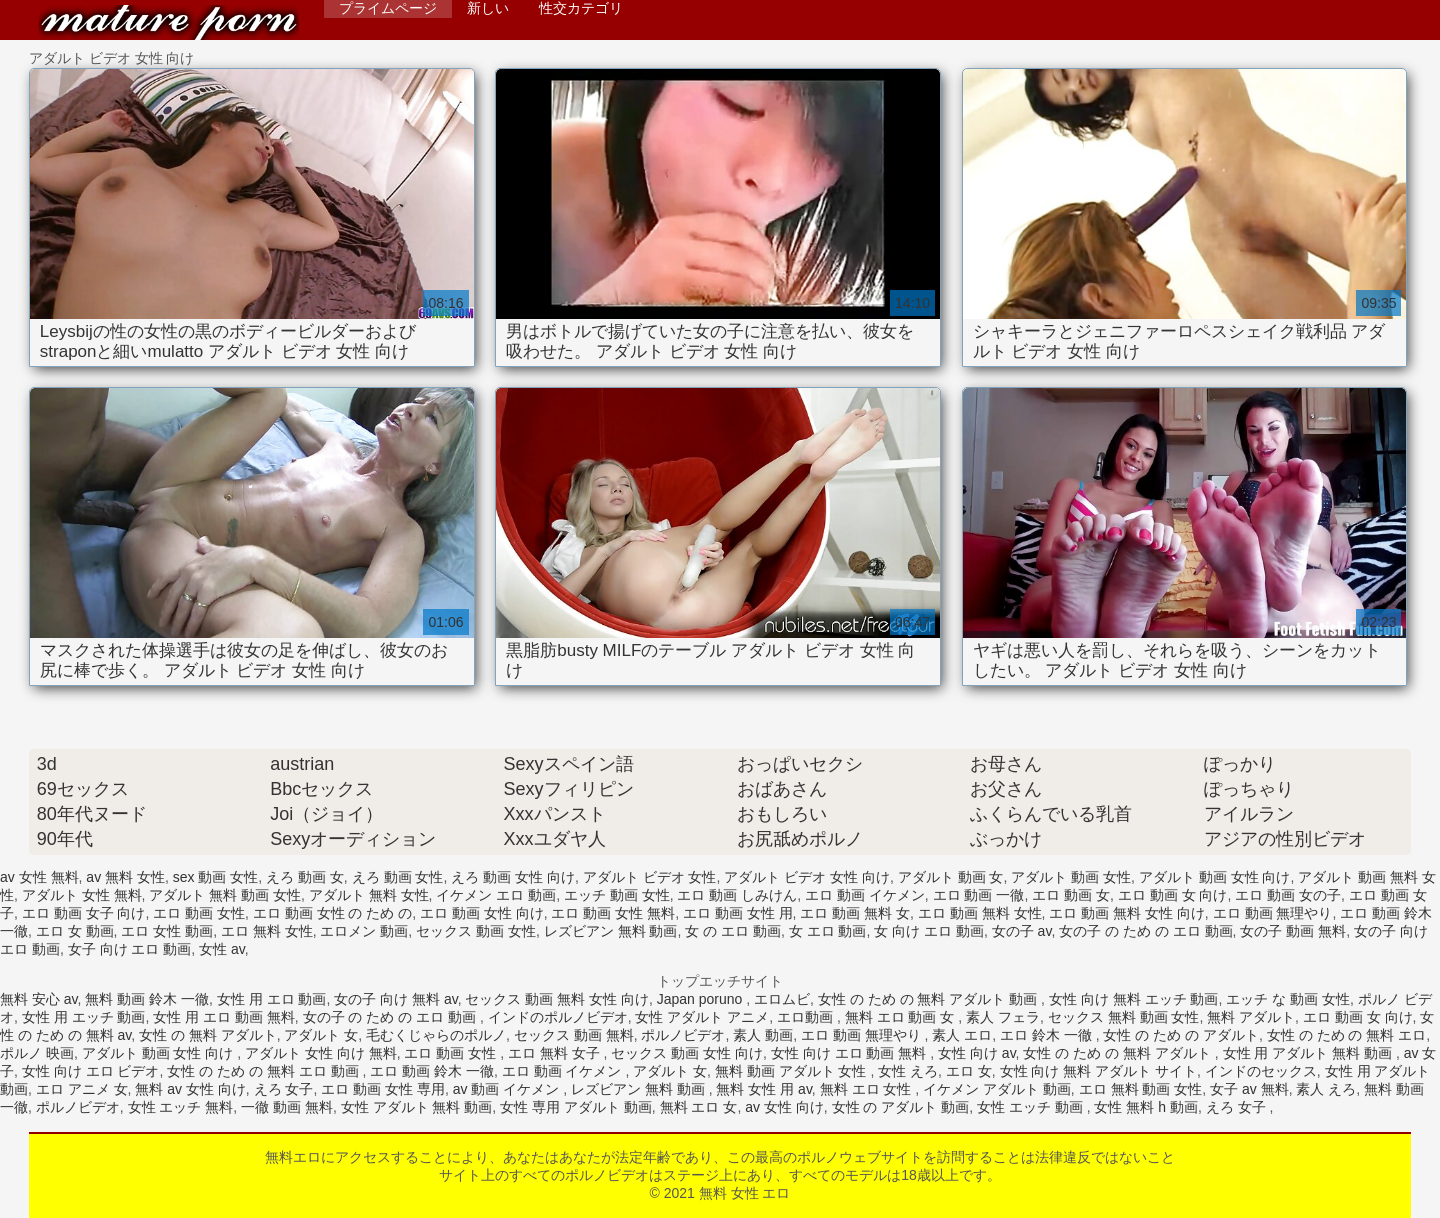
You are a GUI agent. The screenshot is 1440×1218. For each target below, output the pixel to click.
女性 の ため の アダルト (1181, 1035)
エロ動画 (807, 1017)
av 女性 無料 (39, 877)
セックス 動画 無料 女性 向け (557, 999)
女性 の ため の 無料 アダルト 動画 (929, 999)
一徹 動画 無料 (287, 1107)
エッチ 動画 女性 (617, 895)
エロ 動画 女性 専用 (383, 1089)
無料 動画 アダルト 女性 (793, 1071)
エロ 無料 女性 (267, 931)
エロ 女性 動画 (167, 931)
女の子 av (1022, 931)
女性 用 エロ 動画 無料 (224, 1017)
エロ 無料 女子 (556, 1053)
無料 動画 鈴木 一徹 (147, 999)
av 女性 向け (784, 1107)
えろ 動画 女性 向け (513, 877)
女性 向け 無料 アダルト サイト (1099, 1071)
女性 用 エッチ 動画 (84, 1017)
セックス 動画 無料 (574, 1035)
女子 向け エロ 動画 (130, 949)
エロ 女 (969, 1071)
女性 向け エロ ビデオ (91, 1071)
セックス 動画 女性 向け (687, 1053)
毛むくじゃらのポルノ (436, 1035)
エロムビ (782, 999)
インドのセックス (1261, 1071)
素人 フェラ (1003, 1017)
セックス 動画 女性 (476, 931)
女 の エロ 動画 (733, 931)
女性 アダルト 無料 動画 (417, 1107)
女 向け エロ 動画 (929, 931)
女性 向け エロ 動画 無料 (850, 1053)
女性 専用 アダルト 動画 (576, 1107)
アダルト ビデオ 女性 (650, 877)
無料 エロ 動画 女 (902, 1017)
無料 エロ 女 (699, 1107)
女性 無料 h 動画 (1145, 1107)
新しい (488, 8)
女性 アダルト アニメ (702, 1017)
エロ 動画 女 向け (1173, 895)
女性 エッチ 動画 (1032, 1107)
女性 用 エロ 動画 (272, 999)
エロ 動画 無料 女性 (980, 913)
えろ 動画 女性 (398, 877)
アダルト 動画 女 (951, 877)
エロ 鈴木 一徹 (1048, 1035)
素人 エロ (962, 1035)
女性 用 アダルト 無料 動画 (1309, 1053)
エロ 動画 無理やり (1273, 913)
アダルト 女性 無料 (82, 895)
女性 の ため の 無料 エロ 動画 (264, 1071)
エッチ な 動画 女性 (1288, 999)
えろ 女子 (284, 1089)
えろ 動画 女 (305, 877)
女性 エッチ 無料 (181, 1107)
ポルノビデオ (683, 1035)
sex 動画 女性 (216, 877)
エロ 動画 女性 (199, 913)
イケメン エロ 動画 (496, 895)
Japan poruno (702, 999)
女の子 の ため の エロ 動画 (1145, 931)
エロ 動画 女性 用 (738, 913)
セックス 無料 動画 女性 (1124, 1017)
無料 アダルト (1251, 1017)
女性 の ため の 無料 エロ (1346, 1035)
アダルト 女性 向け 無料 (321, 1053)
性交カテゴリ (581, 8)
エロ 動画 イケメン (865, 895)
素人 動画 (763, 1035)
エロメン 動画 (364, 931)
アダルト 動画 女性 (1071, 877)
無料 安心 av (39, 999)
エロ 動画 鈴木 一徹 (432, 1071)
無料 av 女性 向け (190, 1089)
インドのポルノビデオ (558, 1017)
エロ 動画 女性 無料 (613, 913)
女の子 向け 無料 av (395, 999)
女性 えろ (908, 1071)
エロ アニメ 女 (82, 1089)
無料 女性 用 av (763, 1089)
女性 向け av (977, 1053)
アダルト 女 (321, 1035)
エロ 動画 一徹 (979, 895)
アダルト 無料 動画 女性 (225, 895)
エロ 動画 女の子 (1288, 895)
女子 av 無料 (1249, 1089)
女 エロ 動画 (828, 931)
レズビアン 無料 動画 (611, 931)
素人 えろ (1326, 1089)
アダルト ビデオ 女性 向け (807, 877)
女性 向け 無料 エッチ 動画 (1134, 999)
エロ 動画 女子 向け (84, 913)
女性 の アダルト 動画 (901, 1107)
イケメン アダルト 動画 (997, 1089)
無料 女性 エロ (169, 22)
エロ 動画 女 (1071, 895)
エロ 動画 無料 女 (855, 913)
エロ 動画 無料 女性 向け (1127, 913)
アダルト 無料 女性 (369, 895)
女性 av (222, 949)
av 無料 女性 (125, 877)
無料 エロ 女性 (868, 1089)
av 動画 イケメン (508, 1089)
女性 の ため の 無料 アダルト (1118, 1053)
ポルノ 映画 (37, 1053)
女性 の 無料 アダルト (208, 1035)
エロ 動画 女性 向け (482, 913)
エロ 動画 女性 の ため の (332, 913)
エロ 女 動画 (75, 931)
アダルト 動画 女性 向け (1215, 877)
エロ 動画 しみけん (737, 895)
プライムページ (388, 8)
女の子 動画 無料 (1293, 931)
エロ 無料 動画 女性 (1141, 1089)
